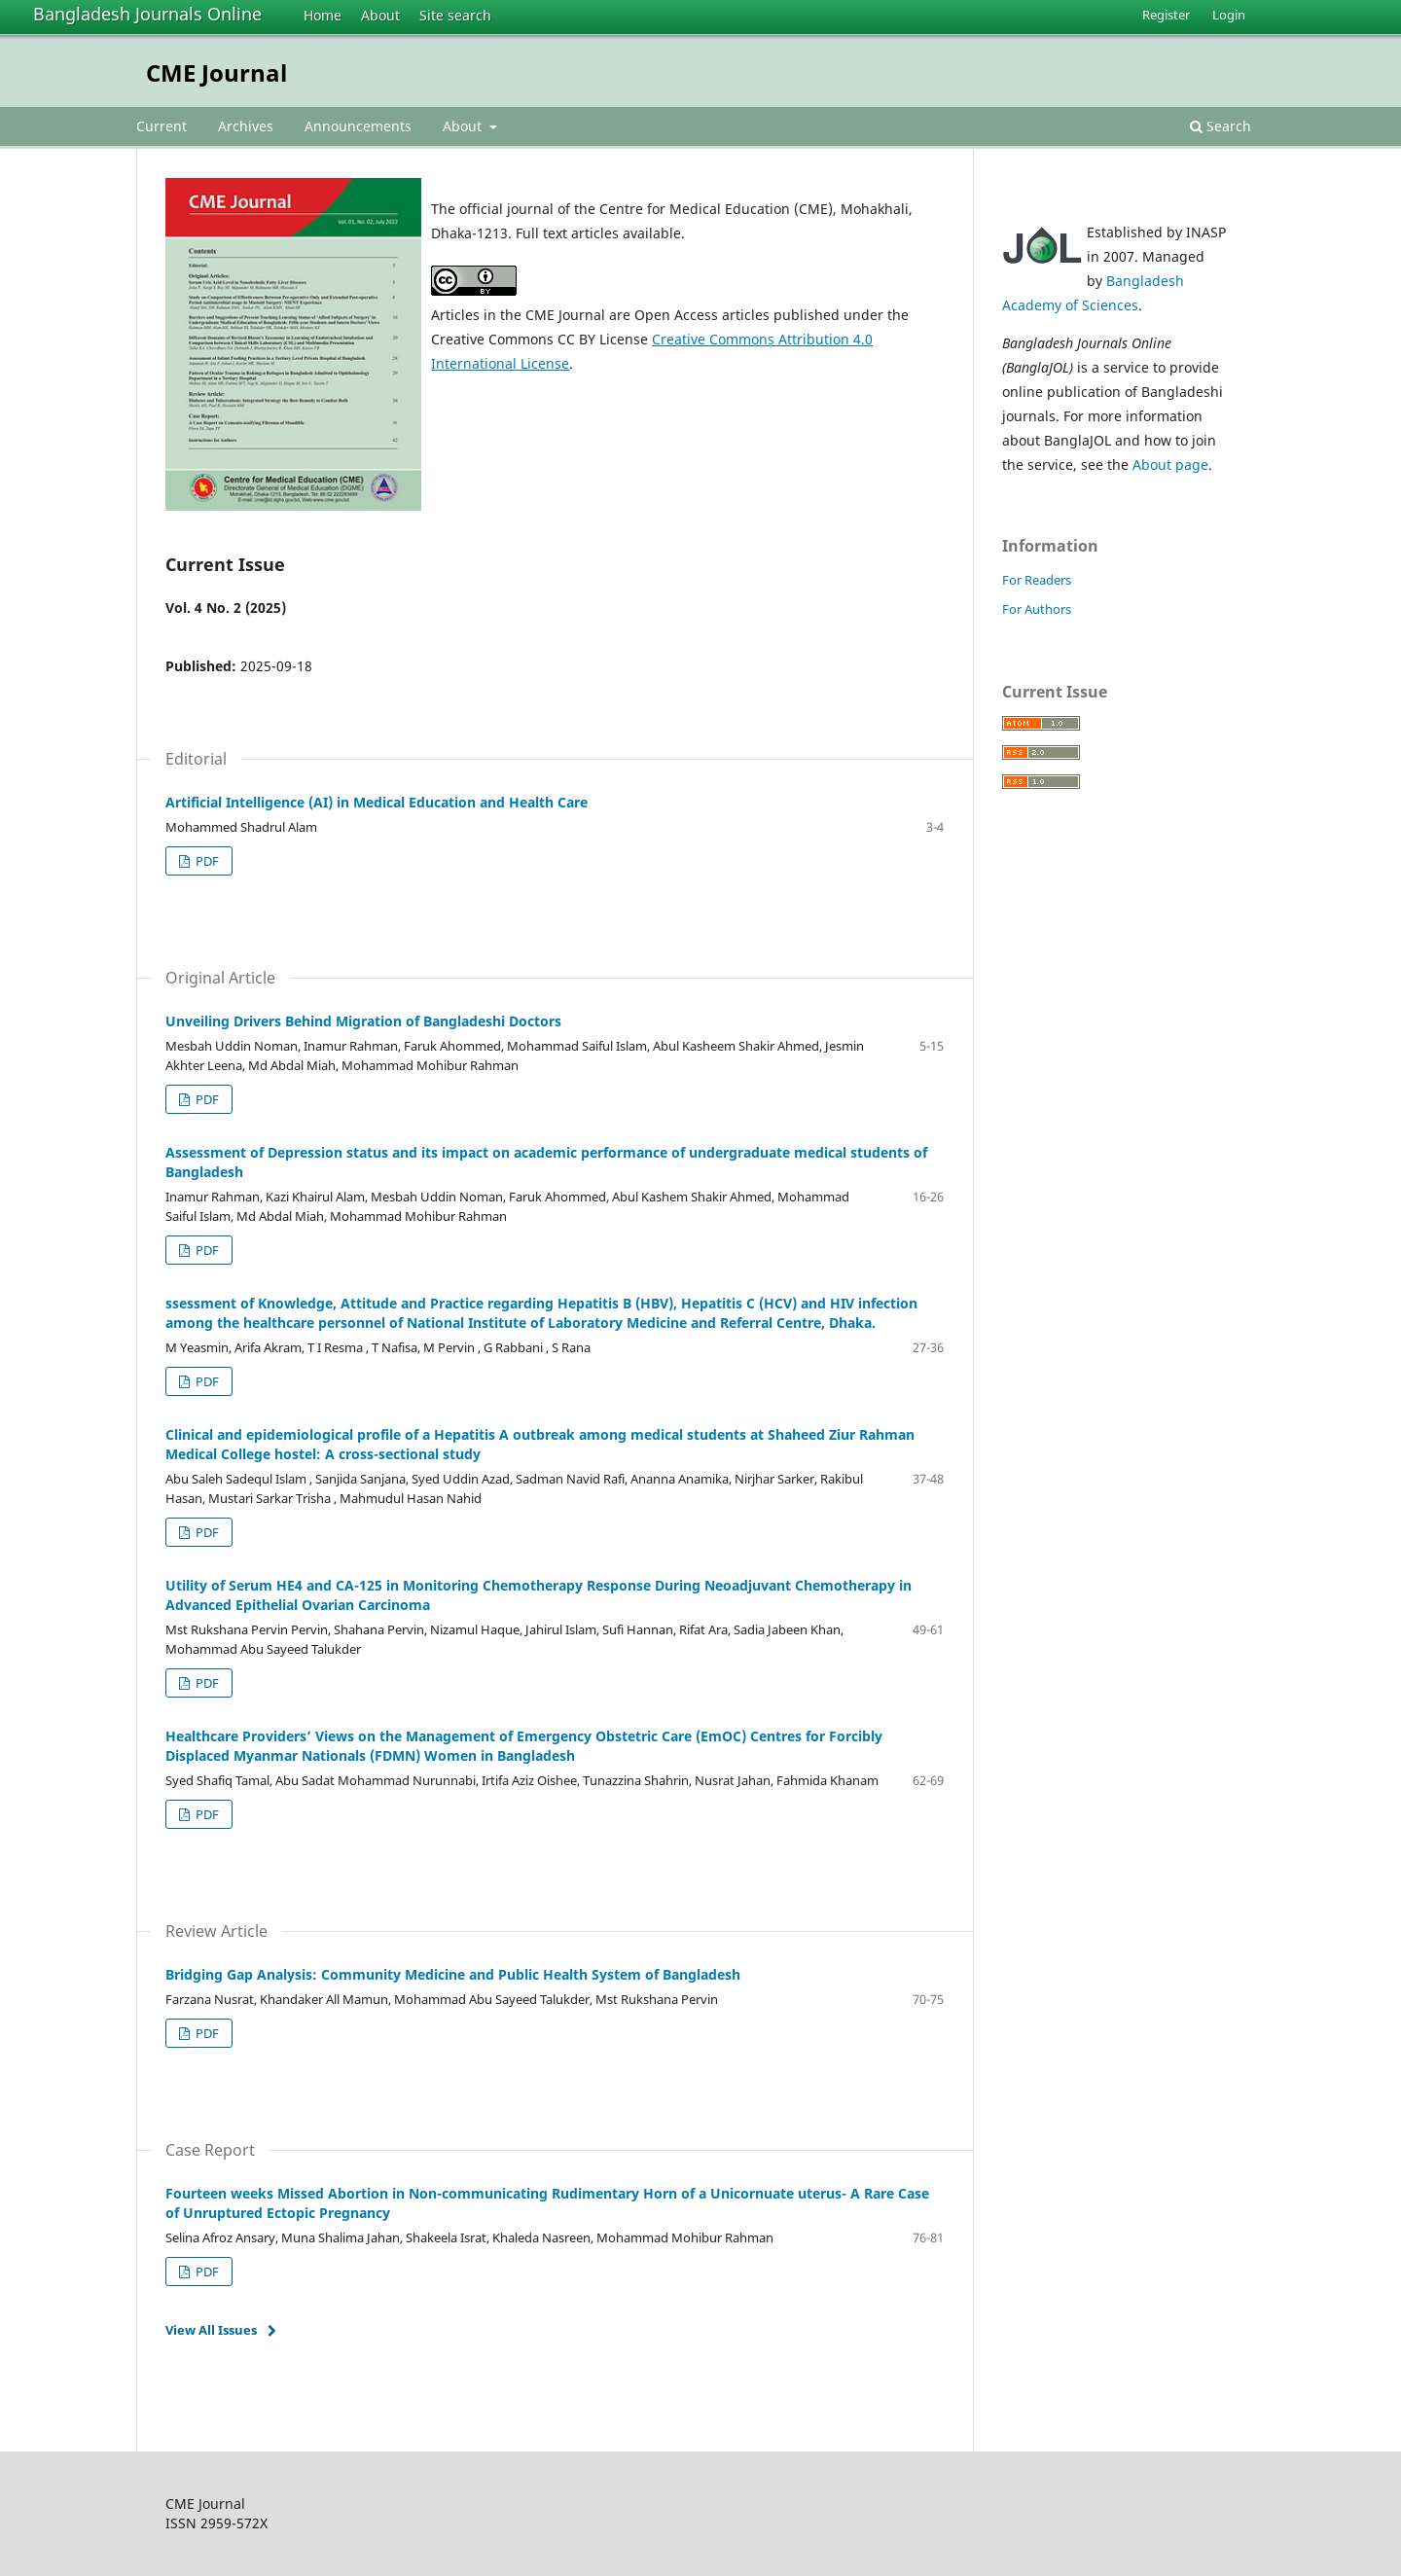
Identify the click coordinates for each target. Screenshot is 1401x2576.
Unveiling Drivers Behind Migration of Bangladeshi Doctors (363, 1021)
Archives (245, 126)
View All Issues (211, 2330)
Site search (455, 15)
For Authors (1036, 609)
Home (322, 15)
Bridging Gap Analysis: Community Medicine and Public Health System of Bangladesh (452, 1974)
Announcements (358, 126)
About (380, 15)
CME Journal (216, 72)
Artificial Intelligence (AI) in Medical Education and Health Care (376, 802)
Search (1220, 126)
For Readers (1036, 580)
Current (161, 126)
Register (1166, 14)
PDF (206, 861)
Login (1228, 14)
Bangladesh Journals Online (147, 13)
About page (1170, 464)
